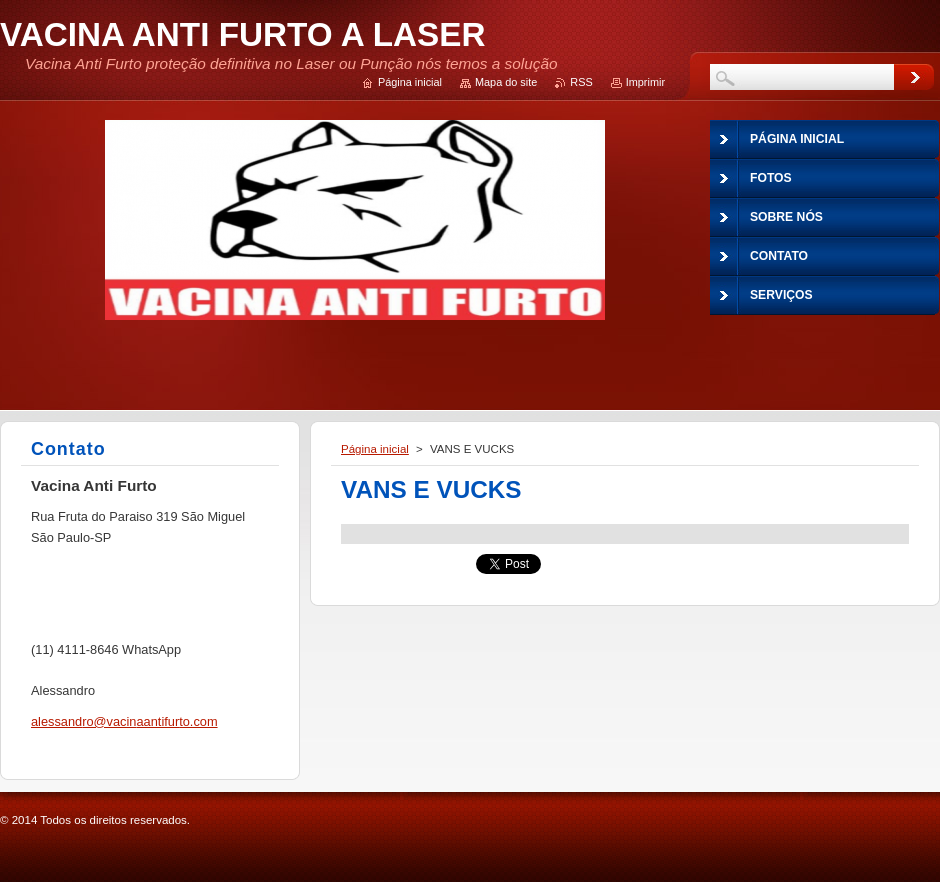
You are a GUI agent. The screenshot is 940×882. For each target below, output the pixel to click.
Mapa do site (506, 82)
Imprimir (645, 82)
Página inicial (375, 449)
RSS (581, 82)
